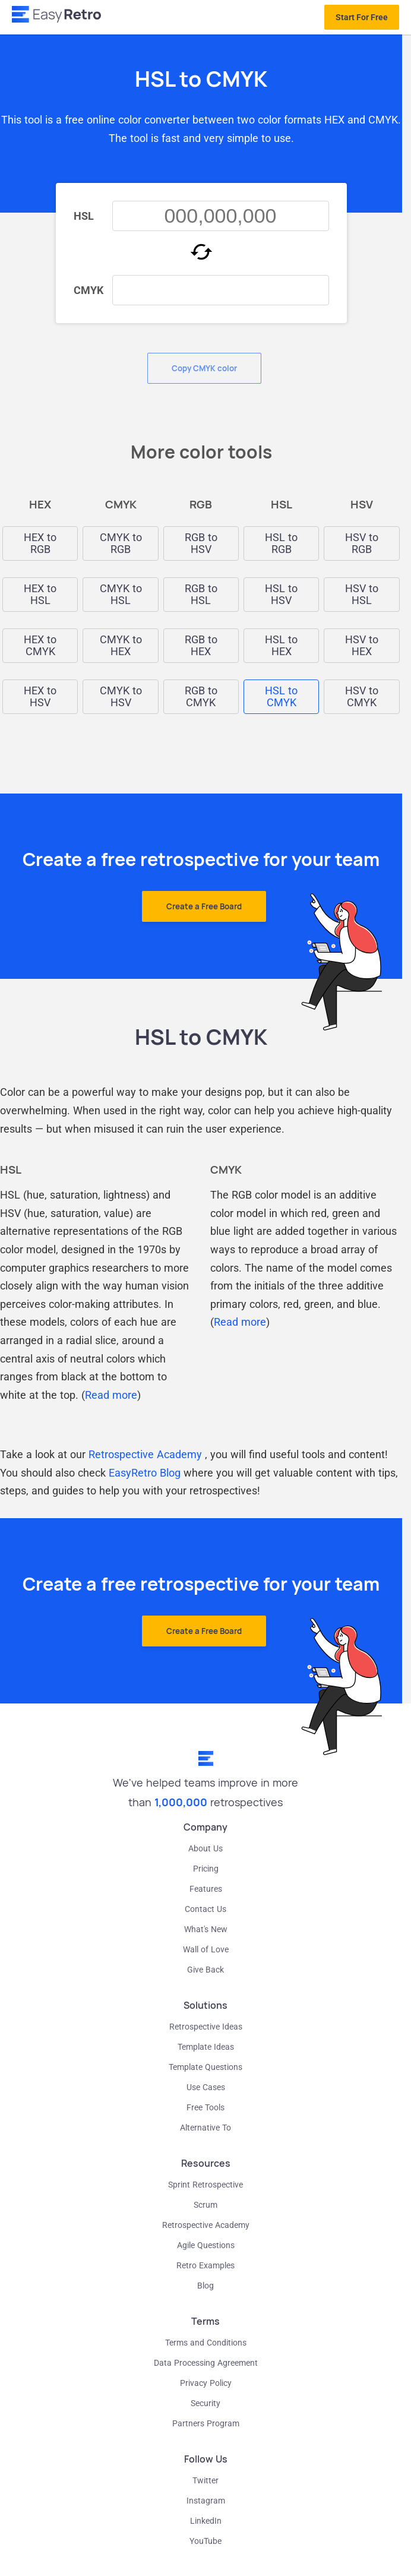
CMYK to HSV (121, 697)
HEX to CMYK (40, 646)
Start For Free (362, 17)
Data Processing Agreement (206, 2363)
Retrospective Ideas (205, 2026)
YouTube (205, 2541)
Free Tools (205, 2107)
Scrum (205, 2205)
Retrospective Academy (145, 1454)
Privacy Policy (206, 2383)
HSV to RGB (361, 543)
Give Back (205, 1969)
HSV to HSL (361, 594)
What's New (205, 1929)
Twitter (205, 2480)
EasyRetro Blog (145, 1472)
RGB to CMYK (201, 697)
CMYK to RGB (121, 543)
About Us (205, 1848)
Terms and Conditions (205, 2342)
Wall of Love (206, 1949)
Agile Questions (206, 2245)
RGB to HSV (201, 543)
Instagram (205, 2500)
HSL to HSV (281, 594)
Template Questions (205, 2067)
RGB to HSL (201, 594)
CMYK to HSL (121, 594)
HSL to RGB (281, 543)
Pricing (206, 1868)
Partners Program (205, 2423)
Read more (111, 1395)
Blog (205, 2285)
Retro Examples (205, 2265)
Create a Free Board (204, 906)
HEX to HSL (40, 594)
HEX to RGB (40, 543)
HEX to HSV (40, 697)
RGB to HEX (201, 646)
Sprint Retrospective (205, 2184)
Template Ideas (206, 2047)
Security (205, 2403)
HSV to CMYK (361, 697)
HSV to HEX (361, 646)
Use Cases (205, 2087)
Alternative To (205, 2127)
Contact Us (205, 1909)
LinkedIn (206, 2521)
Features (205, 1889)
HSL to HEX (281, 646)
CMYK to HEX (121, 646)
